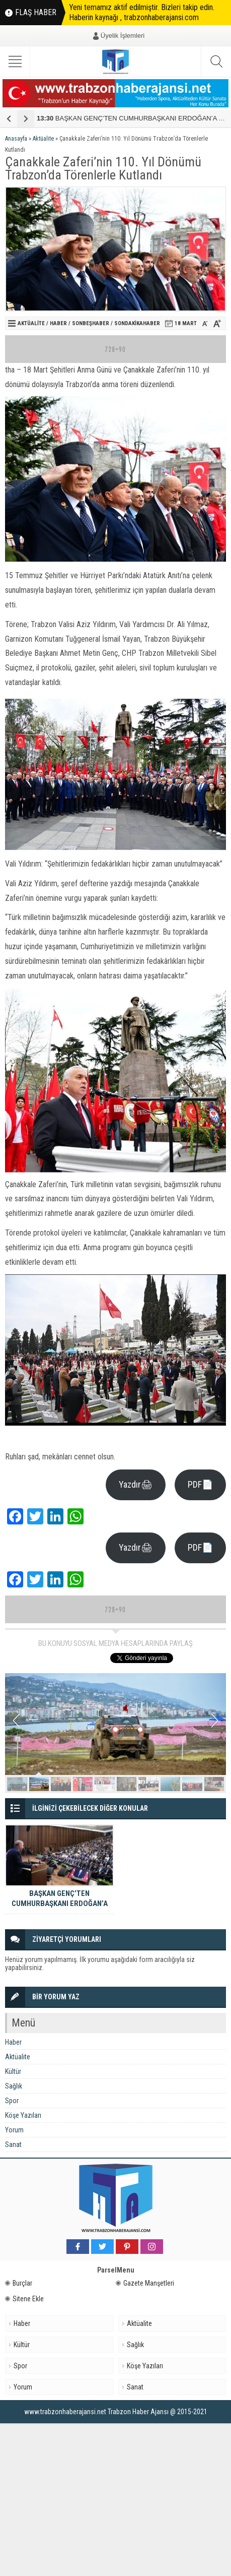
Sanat (13, 2144)
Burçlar (18, 2283)
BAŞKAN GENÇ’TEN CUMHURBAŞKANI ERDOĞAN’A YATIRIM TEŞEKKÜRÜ (60, 1903)
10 (214, 1784)
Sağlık (13, 2086)
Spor (12, 2101)
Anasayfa (16, 138)
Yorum (14, 2130)
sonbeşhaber (90, 323)
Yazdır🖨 (135, 1484)
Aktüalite (43, 138)
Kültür (13, 2071)
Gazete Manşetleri (145, 2283)
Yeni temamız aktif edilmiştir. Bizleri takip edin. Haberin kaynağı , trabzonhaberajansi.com (141, 12)
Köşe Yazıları (23, 2115)
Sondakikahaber (137, 323)
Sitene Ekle (24, 2299)
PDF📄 (200, 1484)
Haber (58, 323)
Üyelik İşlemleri (122, 35)
